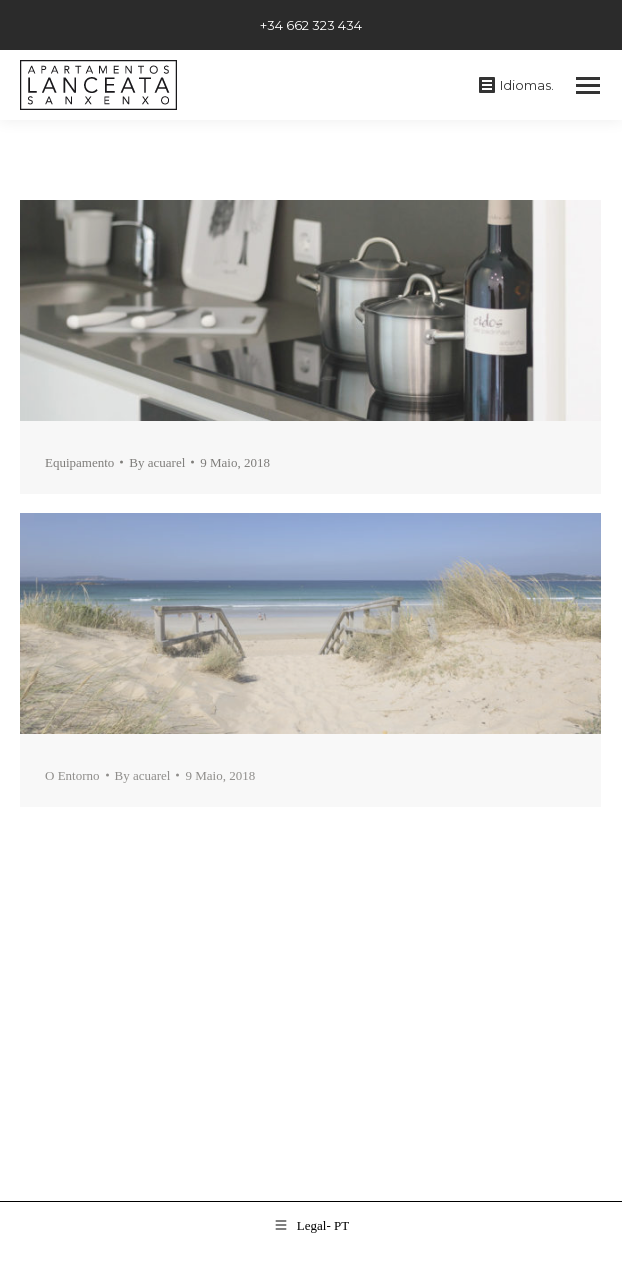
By (157, 462)
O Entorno (72, 775)
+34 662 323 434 (311, 25)
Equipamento (79, 462)
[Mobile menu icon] (588, 85)
